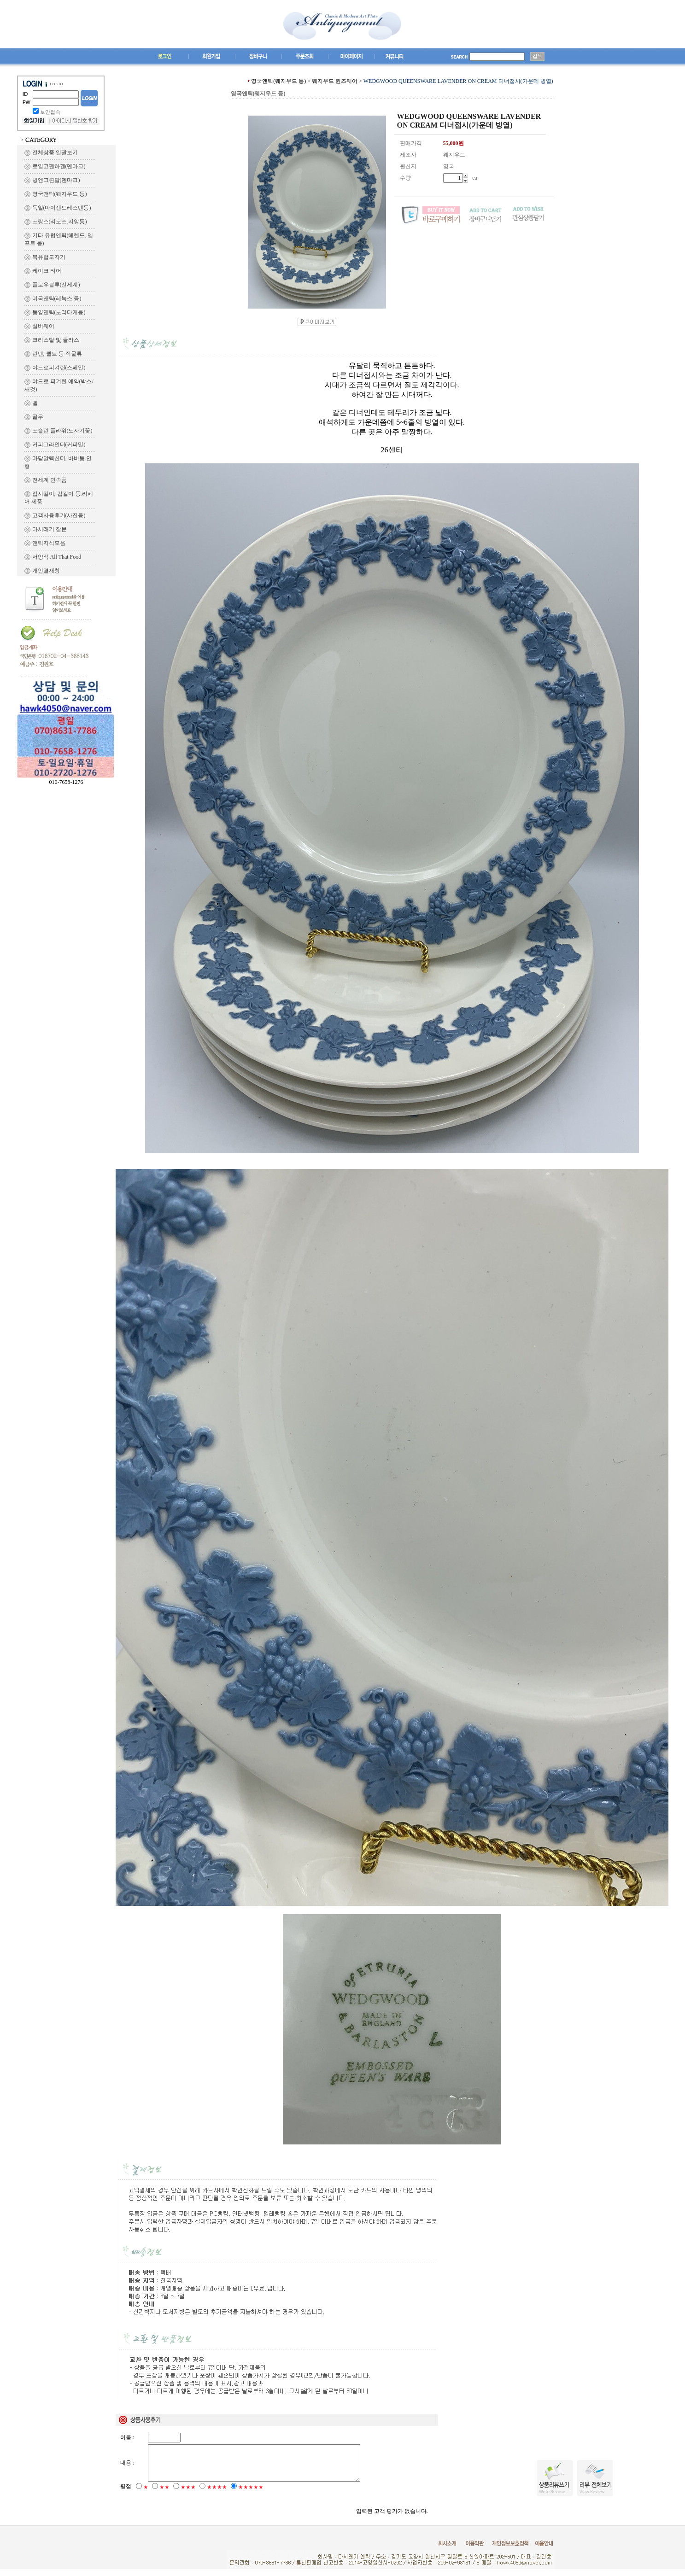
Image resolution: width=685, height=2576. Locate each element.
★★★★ (217, 2494)
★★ (164, 2494)
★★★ (188, 2494)
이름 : (127, 2437)
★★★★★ (250, 2494)
